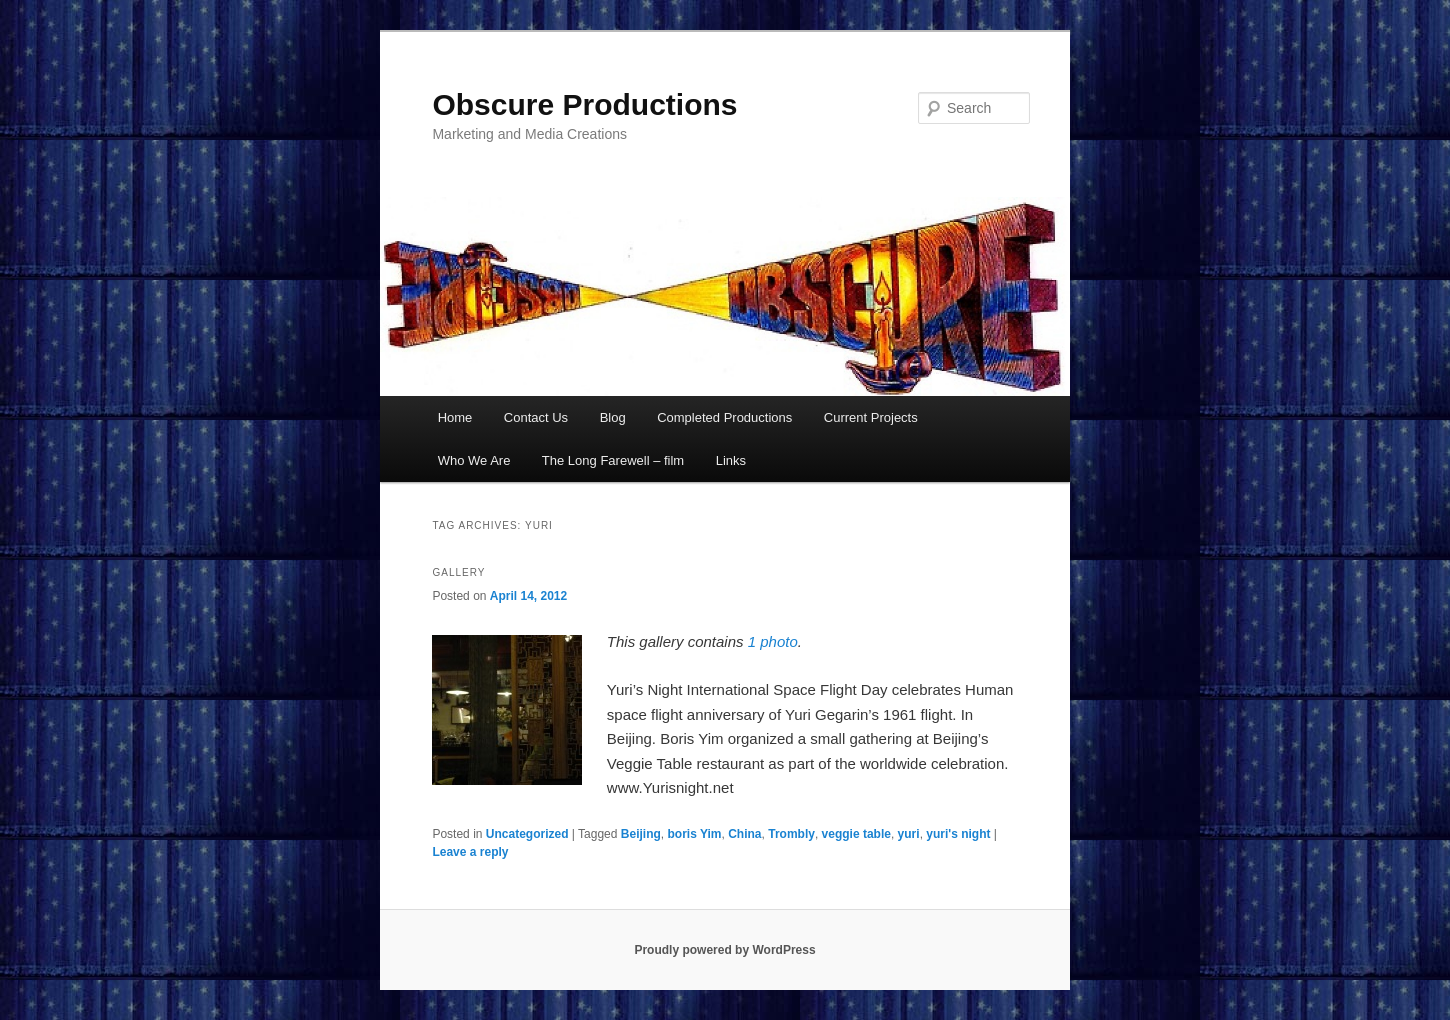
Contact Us (536, 417)
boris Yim (695, 834)
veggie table (856, 834)
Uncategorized (527, 834)
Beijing (641, 834)
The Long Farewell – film (613, 460)
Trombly (791, 834)
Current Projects (871, 417)
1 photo (773, 641)
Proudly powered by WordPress (724, 950)
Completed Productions (724, 417)
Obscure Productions (584, 104)
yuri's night (958, 834)
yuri (909, 834)
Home (455, 417)
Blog (613, 417)
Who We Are (474, 460)
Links (731, 460)
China (744, 834)
